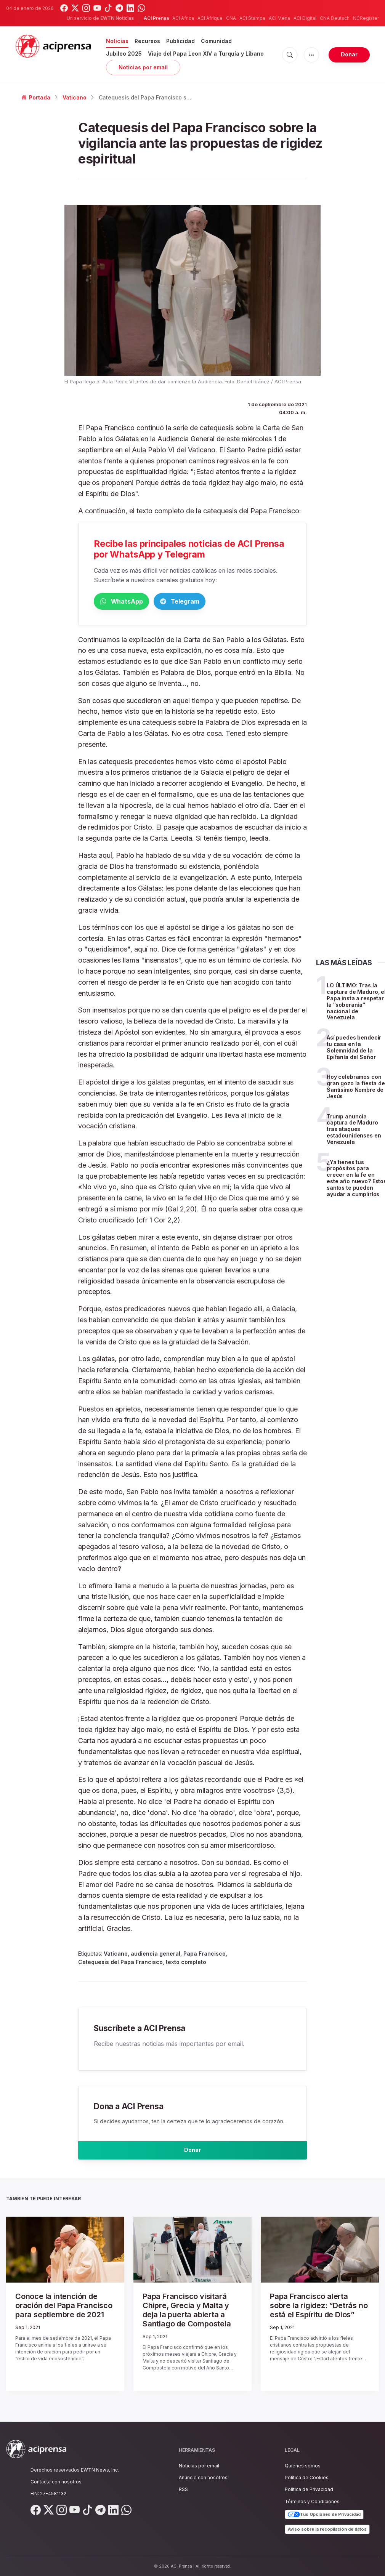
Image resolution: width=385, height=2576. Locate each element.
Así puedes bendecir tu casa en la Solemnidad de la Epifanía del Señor (354, 1048)
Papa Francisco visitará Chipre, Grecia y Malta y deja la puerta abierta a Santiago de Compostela (189, 2313)
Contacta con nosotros (56, 2482)
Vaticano (75, 97)
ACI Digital (305, 18)
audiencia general (155, 1954)
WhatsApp (133, 602)
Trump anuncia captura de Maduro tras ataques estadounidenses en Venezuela (354, 1131)
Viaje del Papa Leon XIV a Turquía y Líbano (206, 53)
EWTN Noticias (117, 18)
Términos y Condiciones (312, 2501)
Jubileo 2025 (124, 53)
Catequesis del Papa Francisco (120, 1963)
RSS (183, 2490)
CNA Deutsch (335, 18)
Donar (349, 54)
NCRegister (366, 18)
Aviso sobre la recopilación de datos (327, 2529)
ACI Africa (183, 18)
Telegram (215, 602)
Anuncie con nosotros (203, 2478)
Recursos (147, 41)
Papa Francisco (204, 1954)
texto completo (186, 1963)
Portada (35, 97)
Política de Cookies (307, 2478)
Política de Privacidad (309, 2490)
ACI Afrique (210, 18)
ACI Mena (279, 18)
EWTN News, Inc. (100, 2470)
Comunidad (216, 41)
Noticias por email (143, 67)
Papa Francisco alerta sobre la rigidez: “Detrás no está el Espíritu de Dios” (315, 2310)
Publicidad (180, 41)
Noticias (117, 41)
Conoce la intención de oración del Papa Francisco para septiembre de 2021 (61, 2310)
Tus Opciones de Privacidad (324, 2514)
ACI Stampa (252, 18)
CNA (231, 18)
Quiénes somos (303, 2466)
